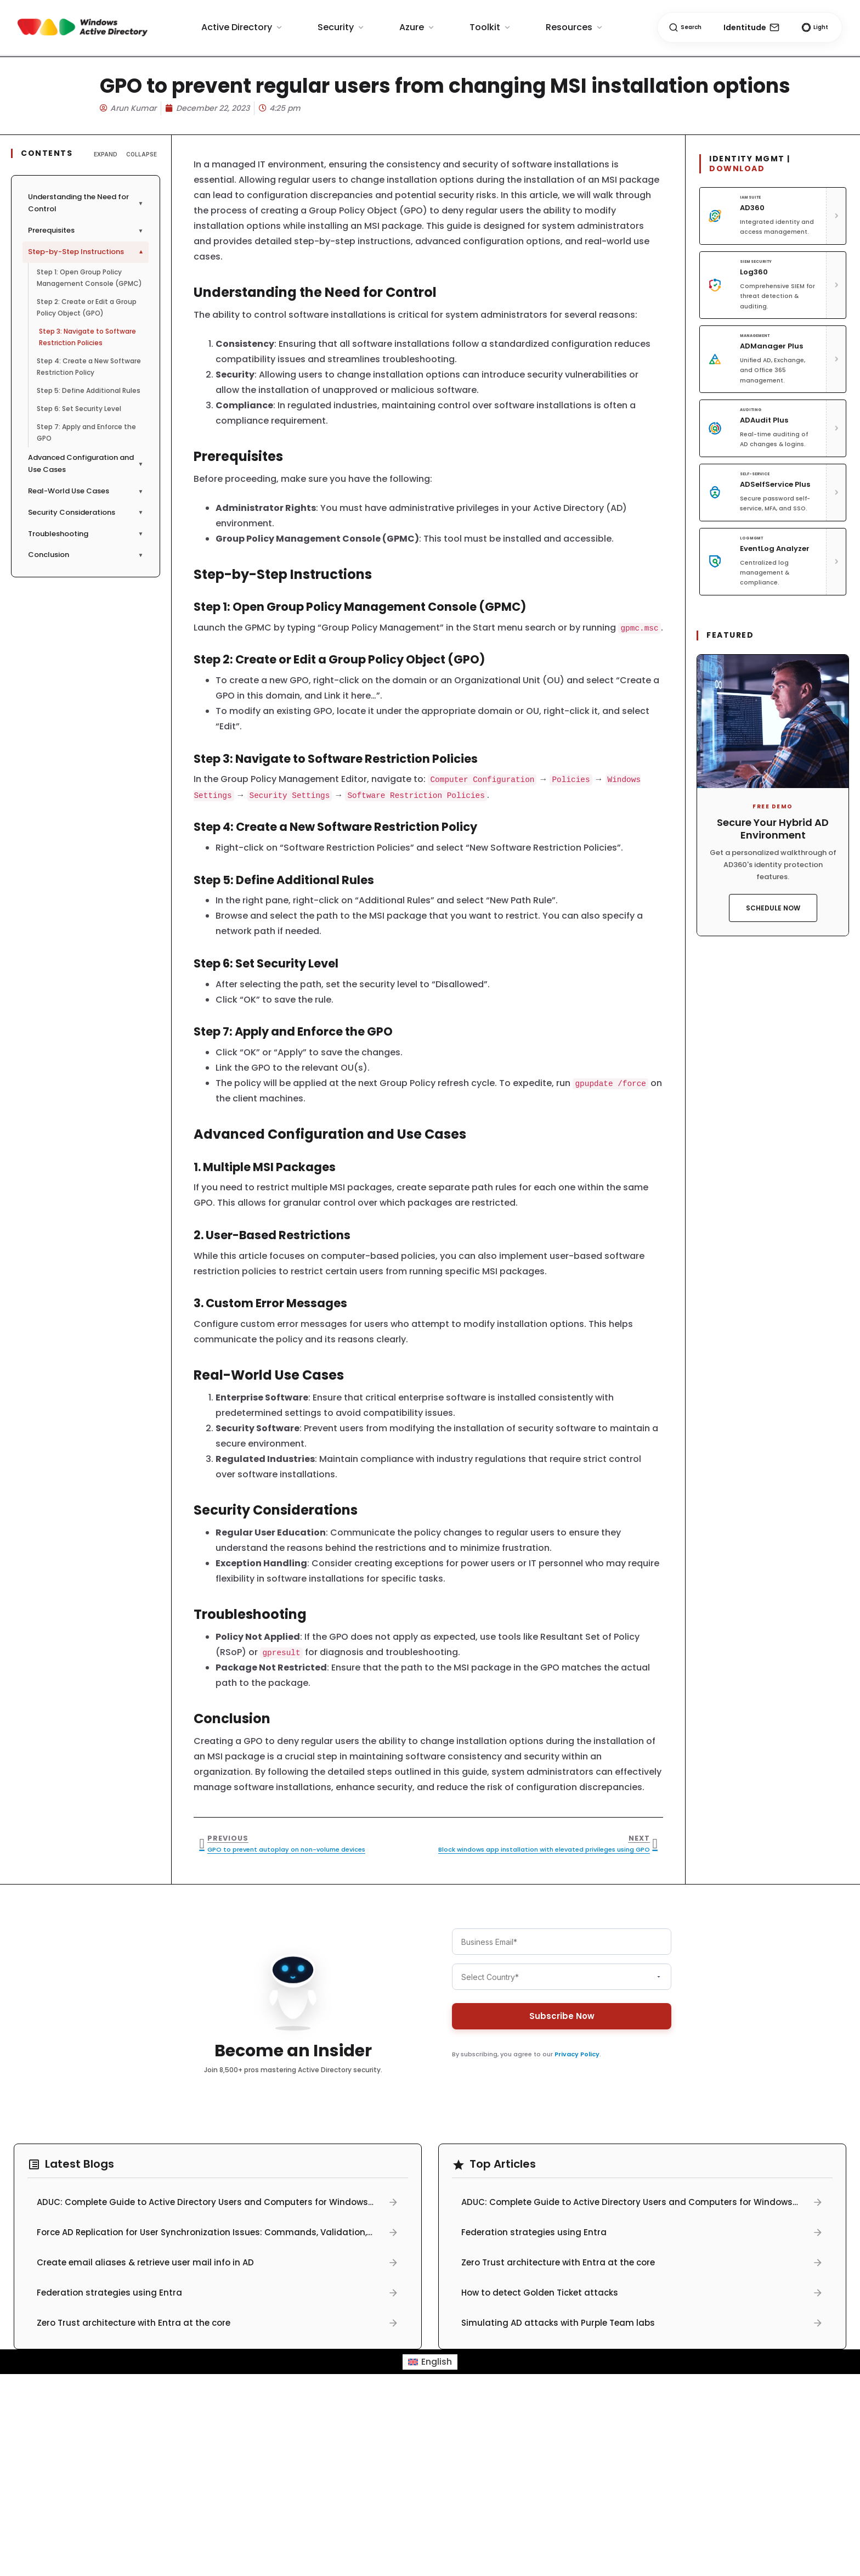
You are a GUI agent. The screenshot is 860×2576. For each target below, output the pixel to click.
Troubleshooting (85, 533)
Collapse (141, 154)
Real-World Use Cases (85, 491)
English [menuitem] (436, 2361)
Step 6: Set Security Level (79, 408)
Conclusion (85, 554)
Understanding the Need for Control (85, 203)
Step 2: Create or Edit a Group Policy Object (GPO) (87, 307)
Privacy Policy (577, 2054)
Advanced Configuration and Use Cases (85, 463)
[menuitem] (430, 2362)
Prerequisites (85, 230)
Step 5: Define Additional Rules (88, 390)
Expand (105, 154)
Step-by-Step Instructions (87, 251)
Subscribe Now (562, 2016)
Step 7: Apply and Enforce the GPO (86, 432)
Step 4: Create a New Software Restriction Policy (89, 366)
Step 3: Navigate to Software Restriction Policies (87, 337)
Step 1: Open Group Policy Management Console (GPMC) (89, 277)
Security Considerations (85, 512)
